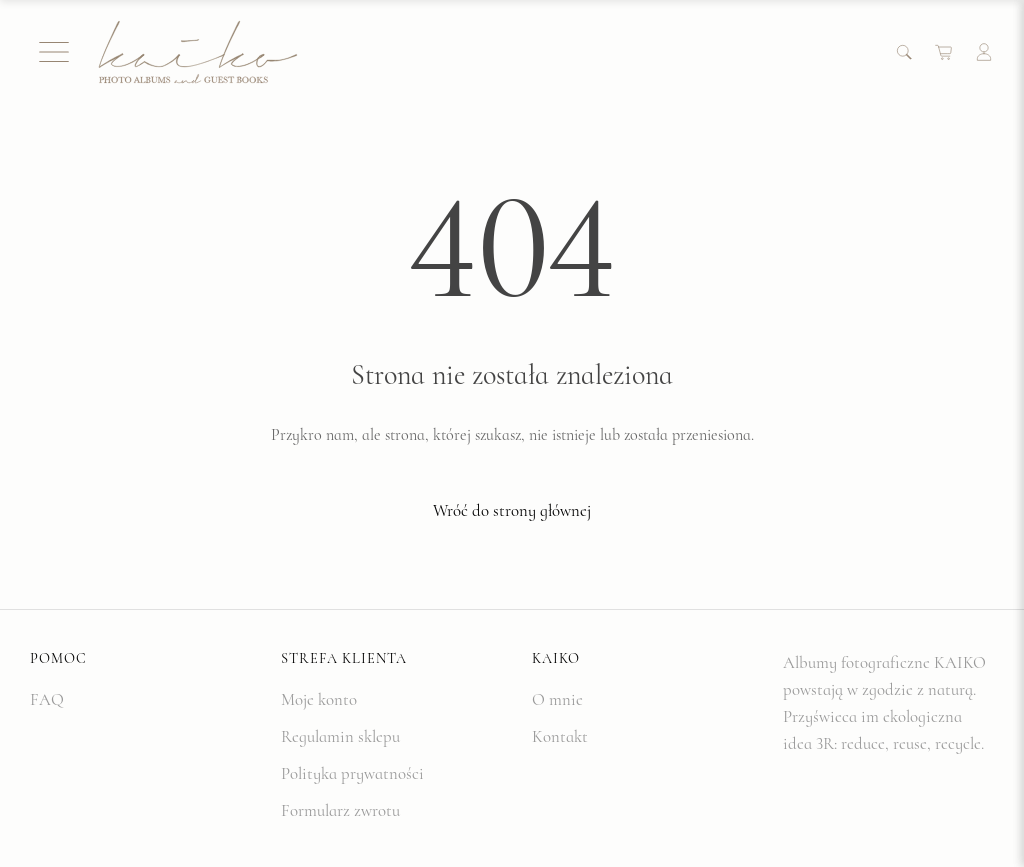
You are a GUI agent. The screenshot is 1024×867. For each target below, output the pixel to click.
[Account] (984, 52)
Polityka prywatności (352, 773)
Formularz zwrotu (340, 810)
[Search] (904, 52)
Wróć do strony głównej (512, 510)
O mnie (557, 699)
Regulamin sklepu (340, 736)
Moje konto (319, 699)
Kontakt (560, 736)
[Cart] (944, 52)
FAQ (47, 699)
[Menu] (54, 52)
